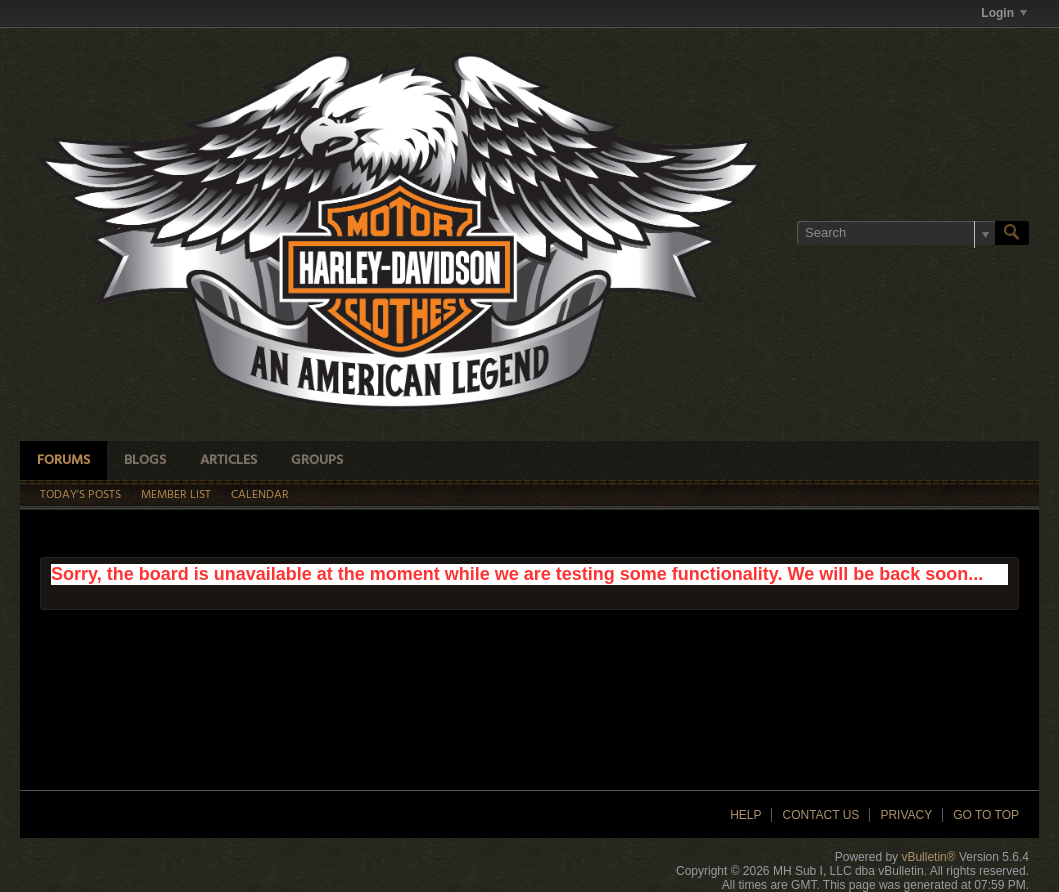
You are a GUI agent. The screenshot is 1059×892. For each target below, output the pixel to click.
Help (745, 815)
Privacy (906, 815)
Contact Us (820, 815)
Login (1004, 13)
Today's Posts (80, 495)
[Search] (896, 233)
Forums (63, 460)
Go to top (986, 815)
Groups (317, 460)
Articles (228, 460)
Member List (176, 495)
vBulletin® (928, 857)
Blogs (145, 460)
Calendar (260, 495)
